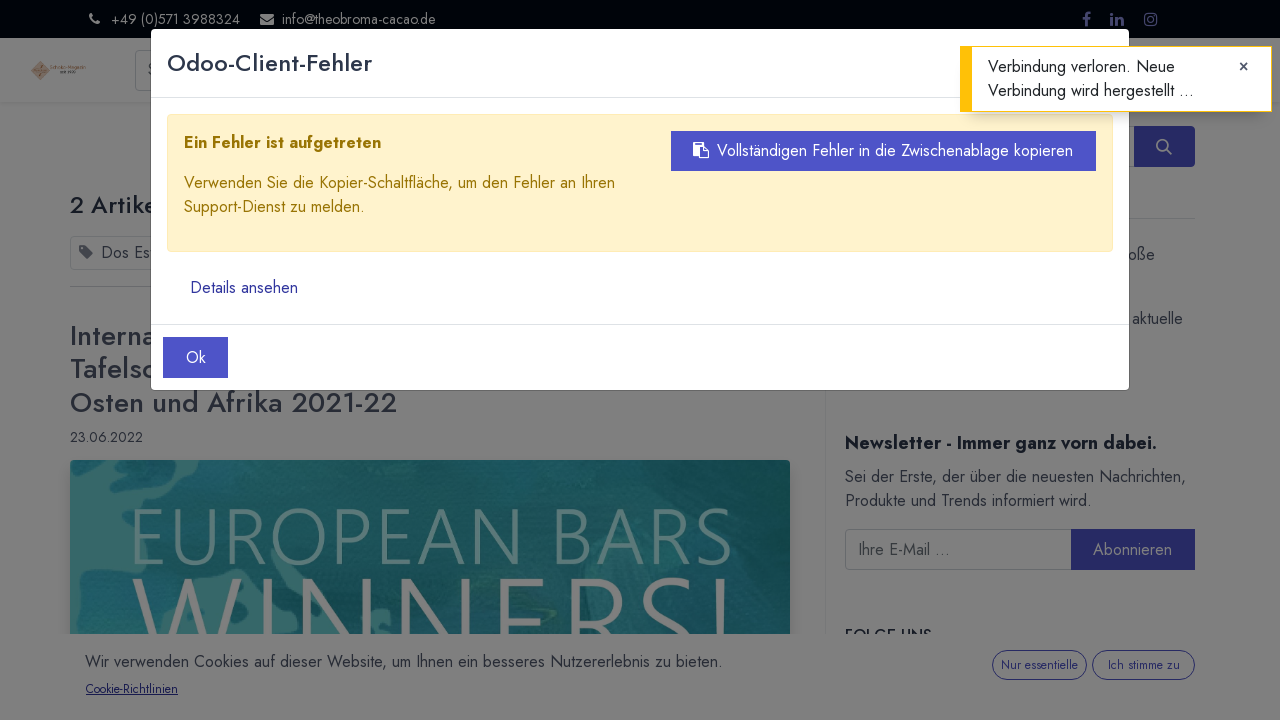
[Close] (1243, 67)
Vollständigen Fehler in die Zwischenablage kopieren (883, 150)
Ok (196, 357)
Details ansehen (244, 287)
